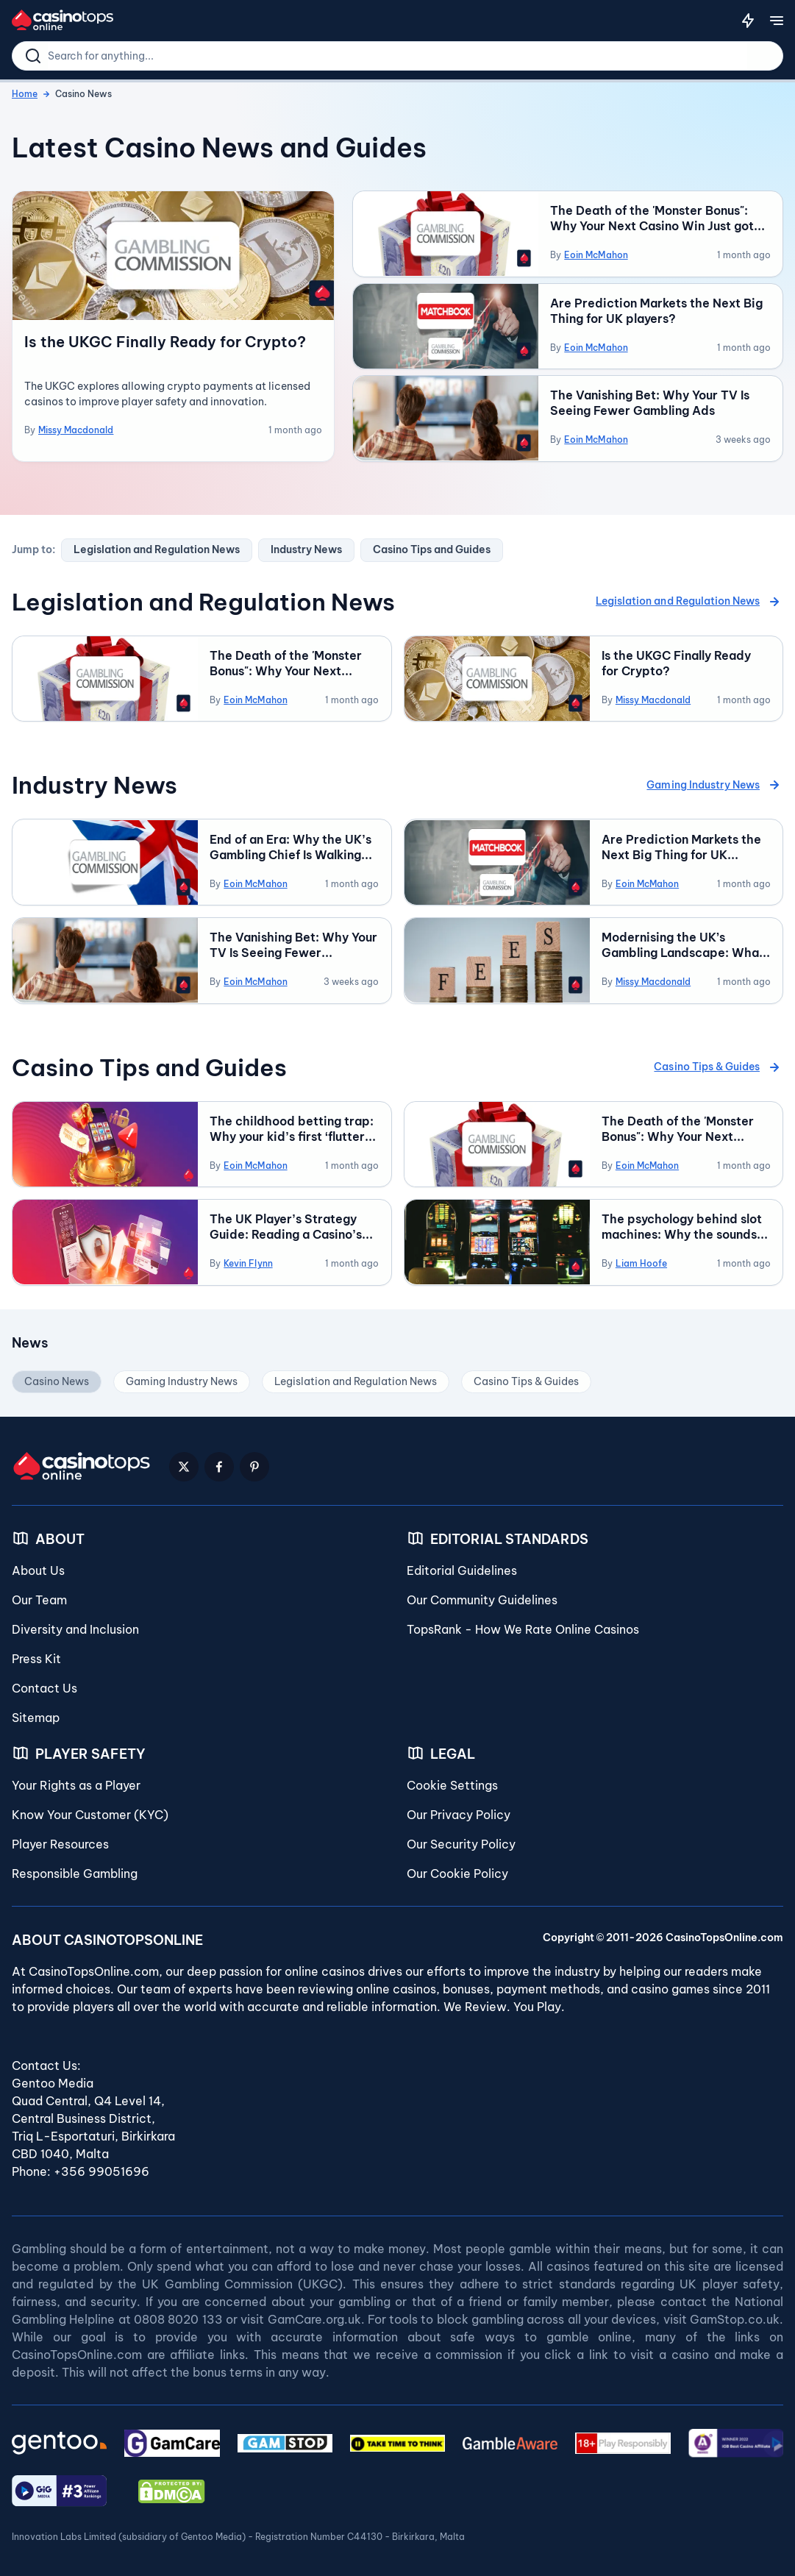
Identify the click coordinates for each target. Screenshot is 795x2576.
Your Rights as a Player (76, 1781)
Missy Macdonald (75, 429)
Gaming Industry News (714, 783)
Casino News (56, 1377)
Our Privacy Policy (458, 1811)
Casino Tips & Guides (718, 1064)
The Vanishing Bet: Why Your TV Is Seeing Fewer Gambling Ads (649, 402)
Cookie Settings (452, 1781)
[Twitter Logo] (184, 1463)
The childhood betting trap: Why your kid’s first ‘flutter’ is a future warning (292, 1126)
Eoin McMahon (595, 254)
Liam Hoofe (641, 1260)
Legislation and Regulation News (157, 548)
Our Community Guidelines (482, 1596)
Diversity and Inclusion (75, 1625)
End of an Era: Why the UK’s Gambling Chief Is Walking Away (290, 845)
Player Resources (60, 1840)
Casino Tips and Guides (432, 548)
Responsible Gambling (75, 1869)
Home (25, 93)
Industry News (306, 548)
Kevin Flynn (248, 1260)
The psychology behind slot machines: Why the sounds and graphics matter (682, 1224)
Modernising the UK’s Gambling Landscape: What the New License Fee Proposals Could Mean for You (683, 943)
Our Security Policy (461, 1840)
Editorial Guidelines (462, 1566)
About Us (38, 1566)
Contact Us (44, 1684)
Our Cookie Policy (457, 1869)
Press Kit (36, 1655)
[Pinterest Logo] (254, 1463)
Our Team (39, 1596)
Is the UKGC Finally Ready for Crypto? (165, 341)
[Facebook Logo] (219, 1463)
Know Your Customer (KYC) (90, 1811)
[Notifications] (748, 20)
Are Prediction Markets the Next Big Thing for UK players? (656, 310)
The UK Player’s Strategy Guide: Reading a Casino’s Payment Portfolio (285, 1224)
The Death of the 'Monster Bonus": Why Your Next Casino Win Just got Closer (652, 218)
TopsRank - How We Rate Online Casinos (523, 1625)
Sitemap (36, 1714)
